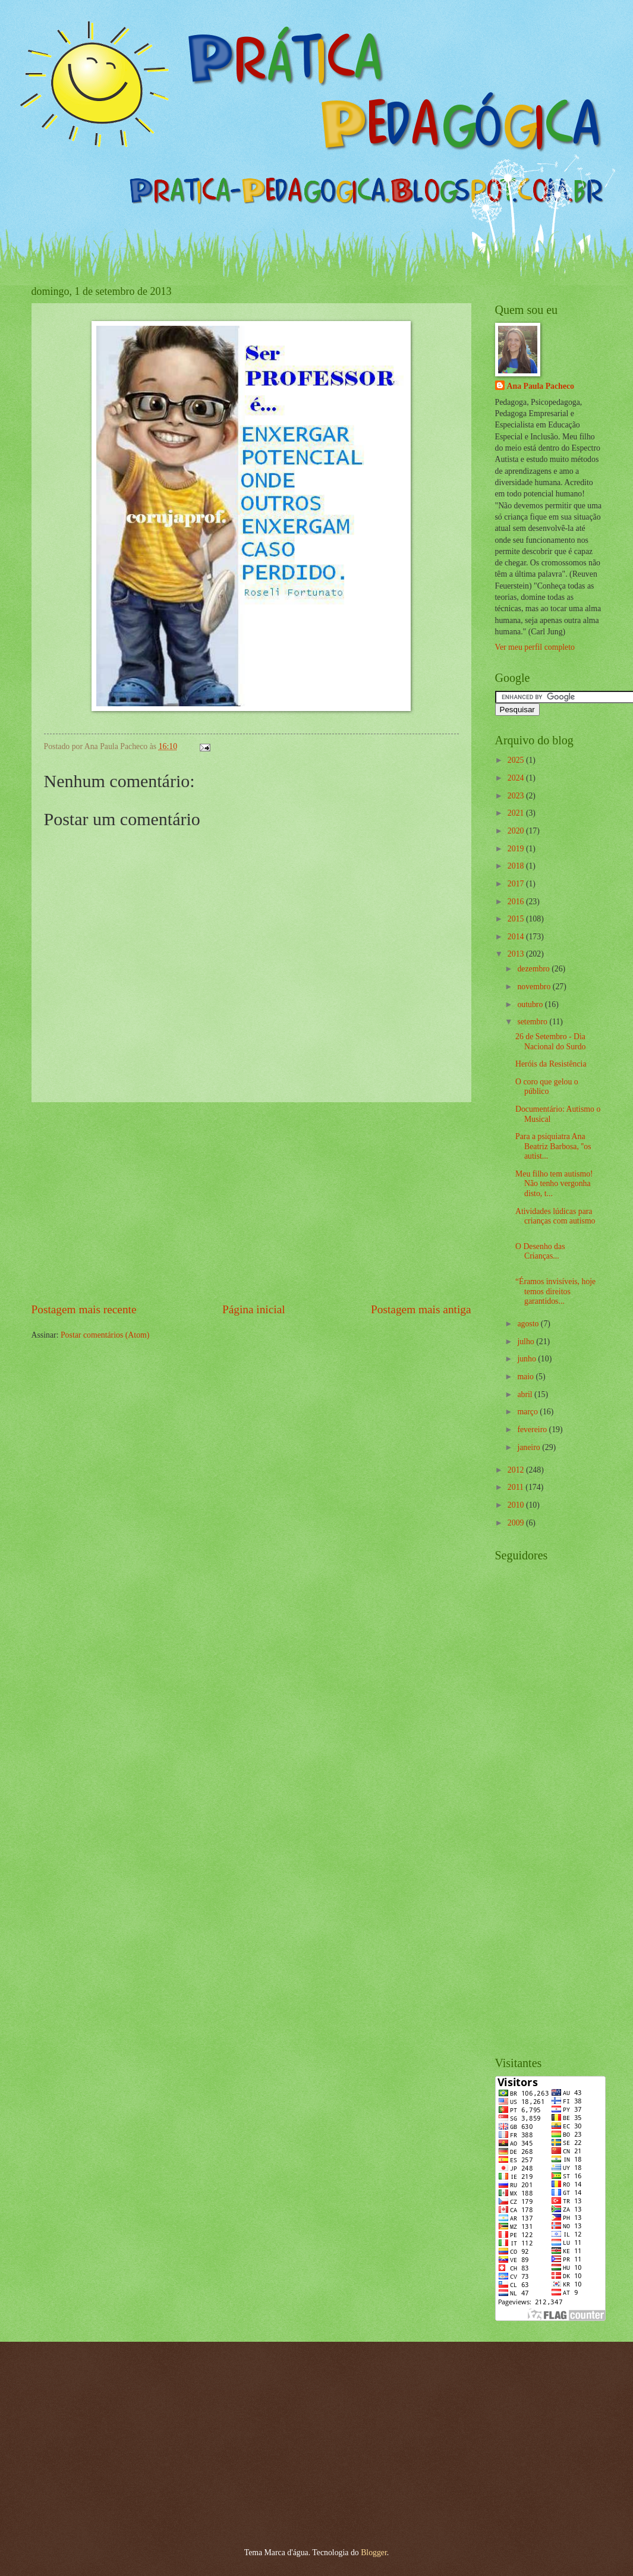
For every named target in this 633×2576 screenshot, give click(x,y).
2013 (517, 953)
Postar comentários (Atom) (105, 1335)
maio (526, 1376)
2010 (517, 1505)
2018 (517, 865)
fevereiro (533, 1429)
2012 (517, 1469)
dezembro (534, 968)
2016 (517, 901)
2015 (517, 918)
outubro (530, 1004)
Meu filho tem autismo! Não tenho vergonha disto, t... (554, 1183)
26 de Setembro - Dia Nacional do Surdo (550, 1041)
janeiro (529, 1447)
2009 (517, 1522)
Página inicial (253, 1309)
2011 (517, 1487)
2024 (517, 777)
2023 (517, 795)
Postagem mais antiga (421, 1309)
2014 (517, 936)
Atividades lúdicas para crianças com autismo (555, 1216)
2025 (517, 760)
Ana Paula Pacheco (540, 386)
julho (526, 1341)
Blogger (374, 2552)
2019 (517, 848)
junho (527, 1358)
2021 (517, 813)
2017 (517, 883)
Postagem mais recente (84, 1309)
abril (525, 1394)
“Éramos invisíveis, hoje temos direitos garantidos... (555, 1291)
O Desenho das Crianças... (540, 1251)
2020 (517, 830)
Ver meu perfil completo (535, 647)
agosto (528, 1323)
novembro (534, 986)
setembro (533, 1021)
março (528, 1411)
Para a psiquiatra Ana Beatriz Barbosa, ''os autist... (553, 1146)
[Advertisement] (251, 1202)
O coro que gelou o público (546, 1086)
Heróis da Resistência (551, 1063)
